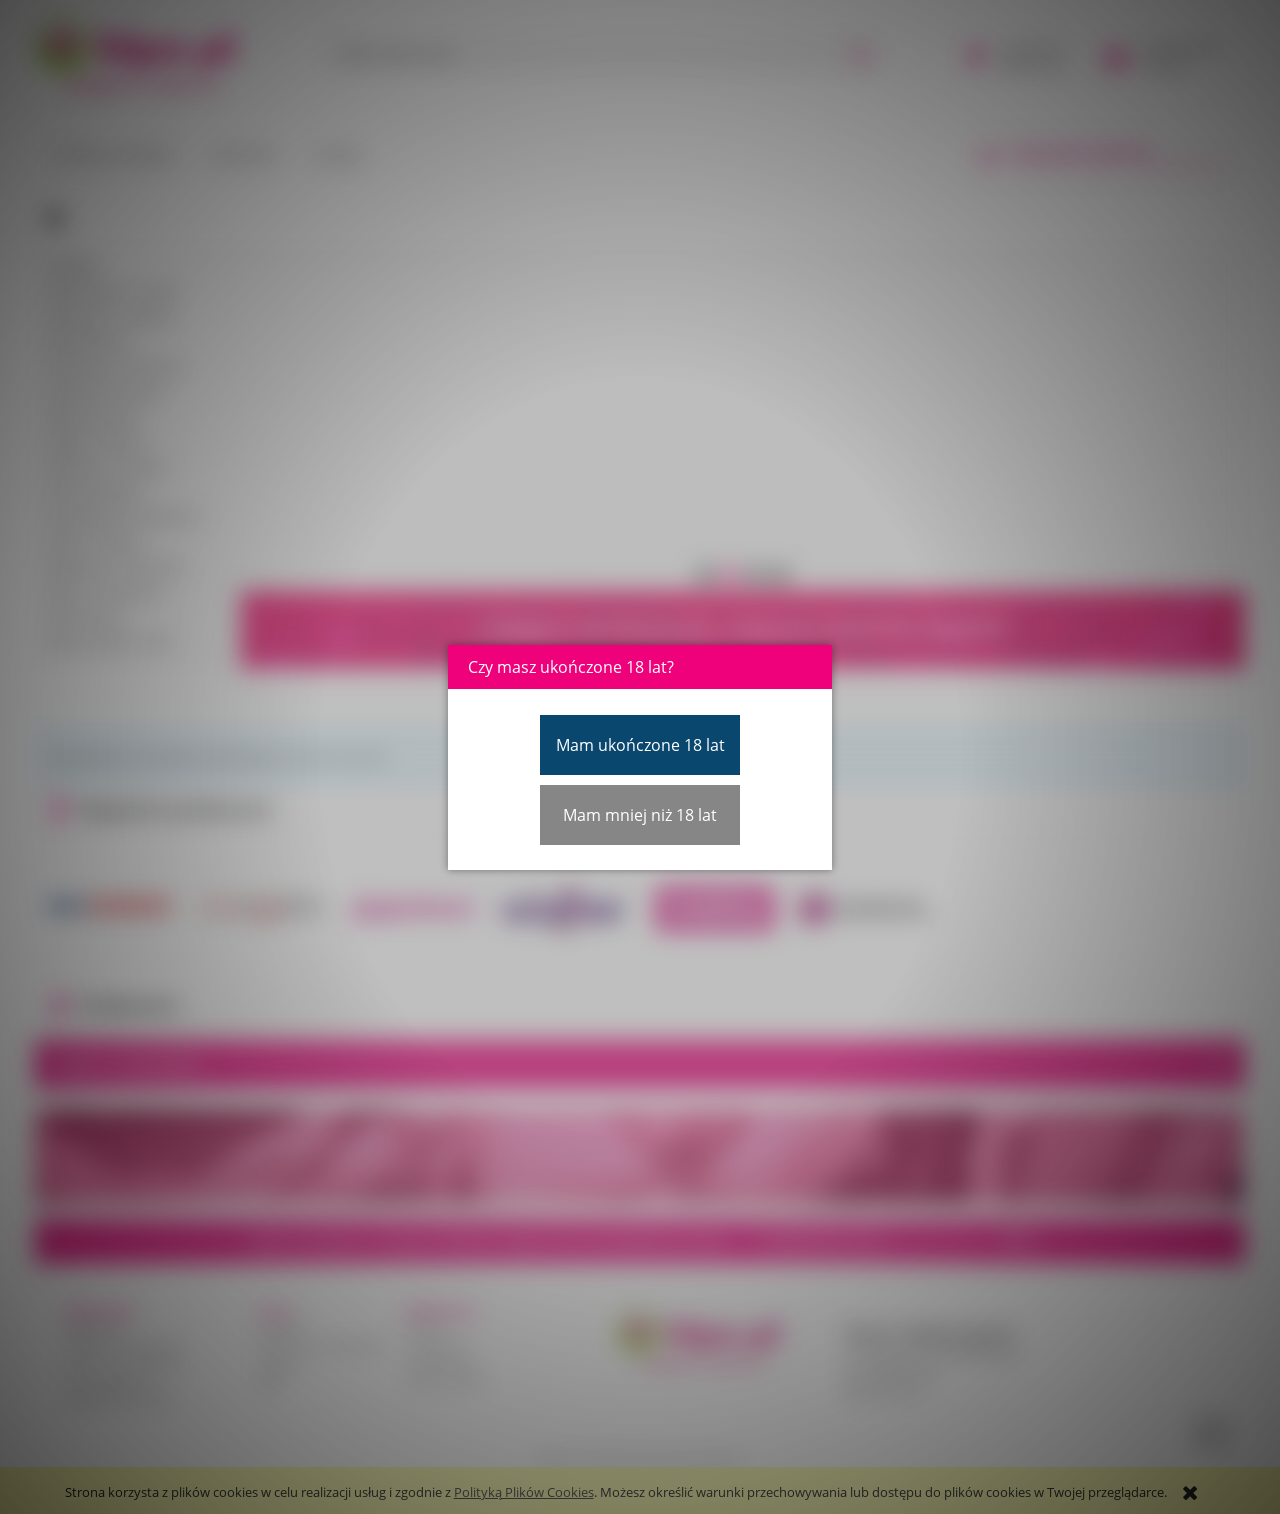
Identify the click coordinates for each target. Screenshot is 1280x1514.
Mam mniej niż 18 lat (640, 815)
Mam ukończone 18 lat (640, 745)
